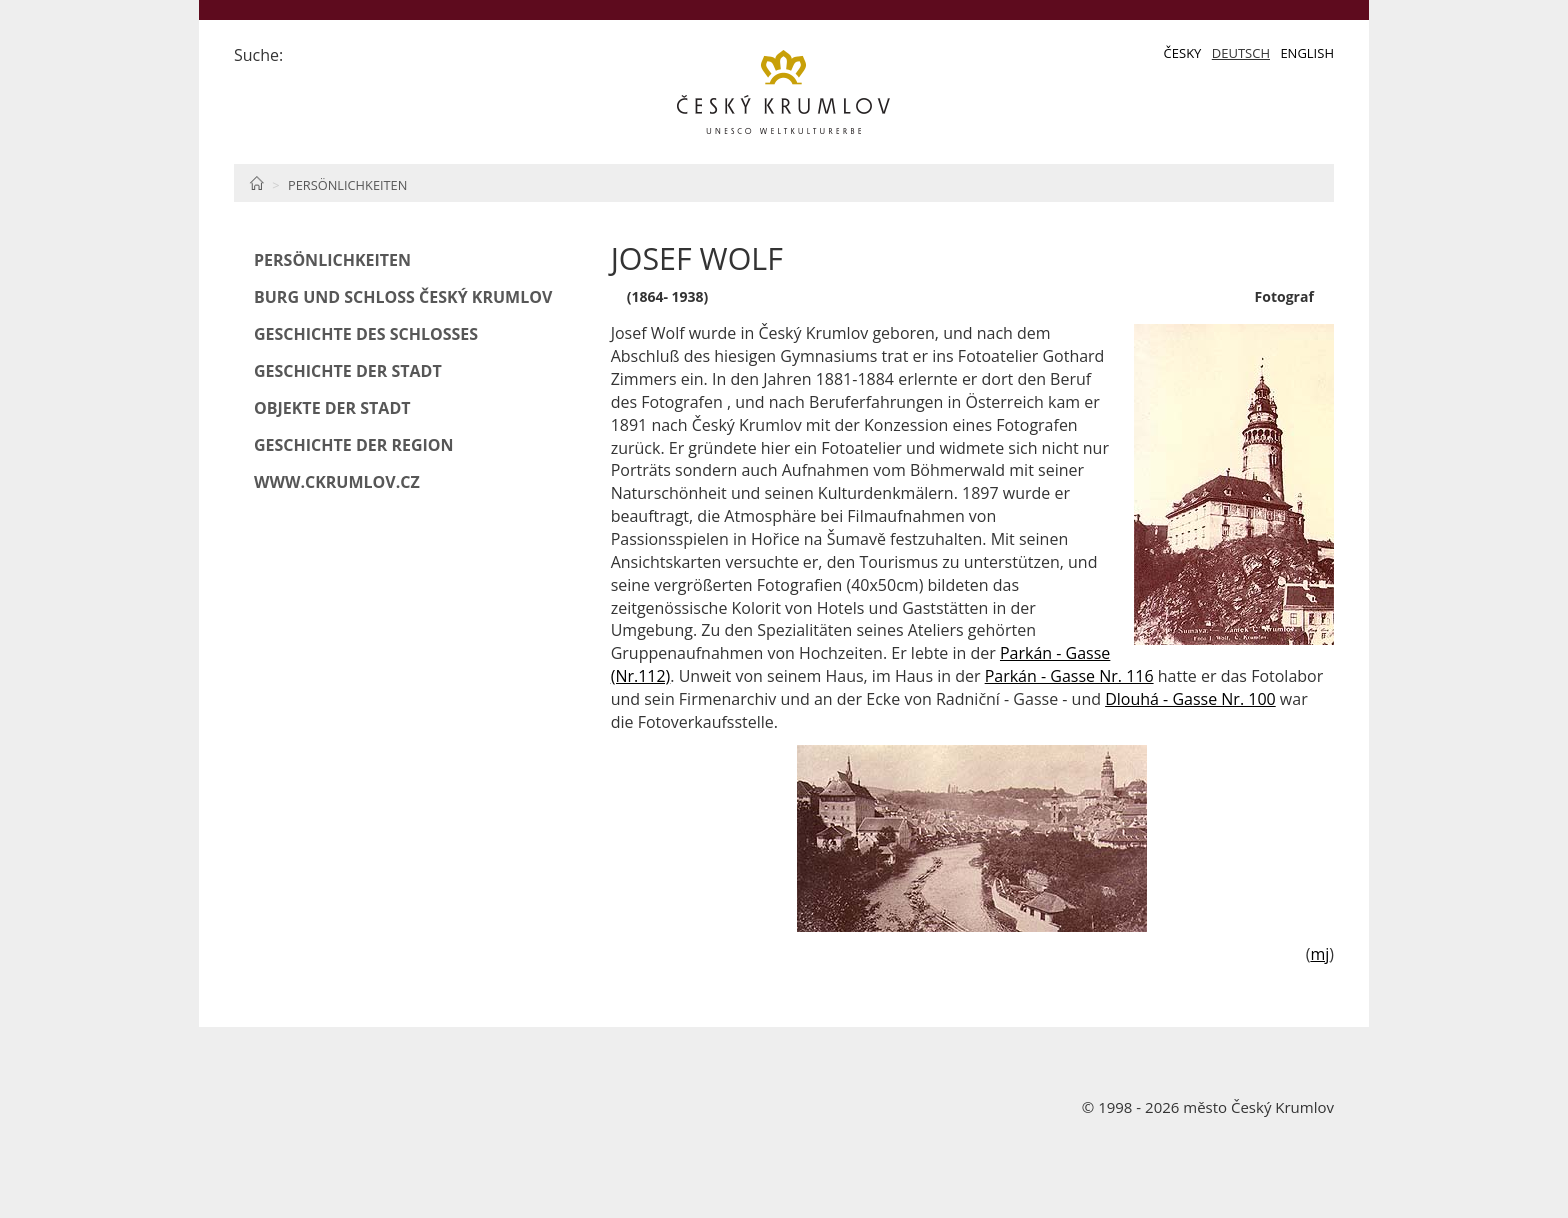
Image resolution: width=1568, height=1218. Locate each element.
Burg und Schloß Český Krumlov (403, 297)
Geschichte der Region (354, 445)
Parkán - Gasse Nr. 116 (1069, 676)
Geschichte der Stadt (348, 371)
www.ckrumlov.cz (337, 482)
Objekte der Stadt (332, 408)
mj (1319, 954)
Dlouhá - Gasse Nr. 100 (1190, 699)
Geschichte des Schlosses (366, 334)
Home (256, 183)
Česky (1183, 53)
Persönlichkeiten (347, 185)
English (1307, 53)
